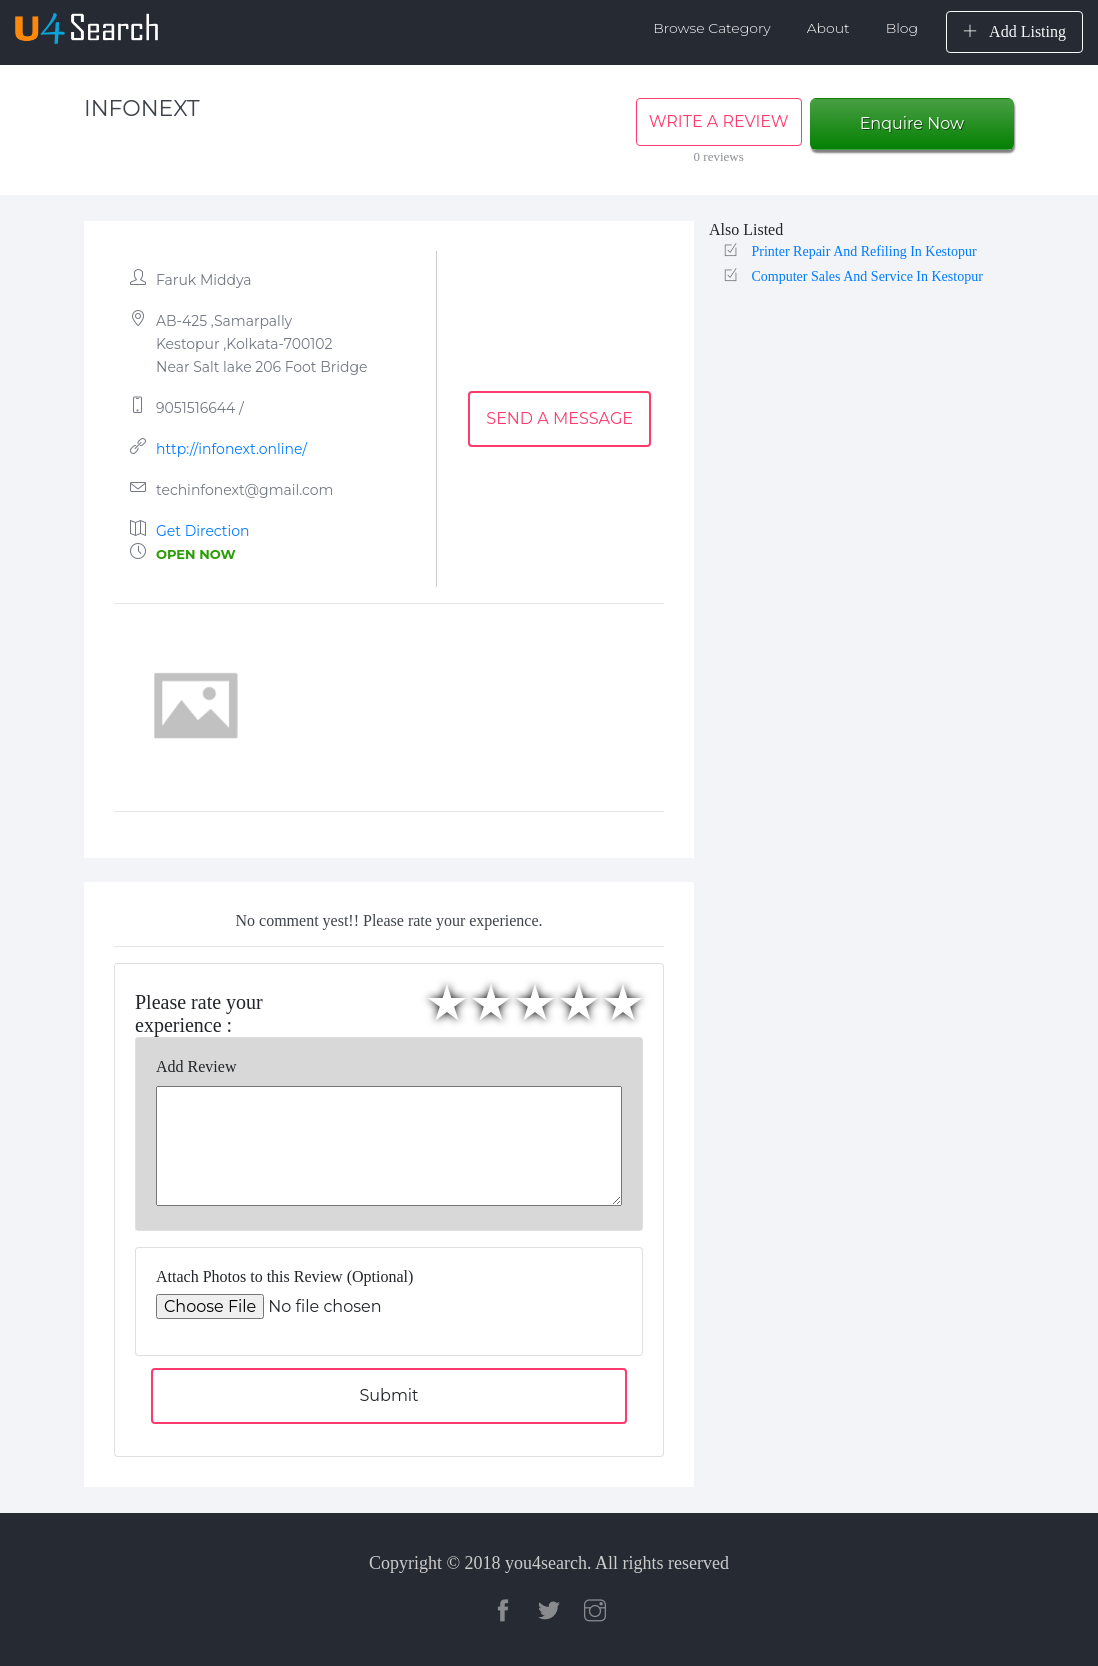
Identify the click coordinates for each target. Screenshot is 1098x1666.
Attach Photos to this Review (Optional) (284, 1276)
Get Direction (203, 531)
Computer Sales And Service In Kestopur (866, 276)
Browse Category (712, 28)
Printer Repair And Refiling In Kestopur (863, 251)
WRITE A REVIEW (719, 121)
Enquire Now (912, 123)
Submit (388, 1395)
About (828, 28)
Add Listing (1014, 31)
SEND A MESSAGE (559, 418)
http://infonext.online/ (231, 449)
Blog (902, 28)
